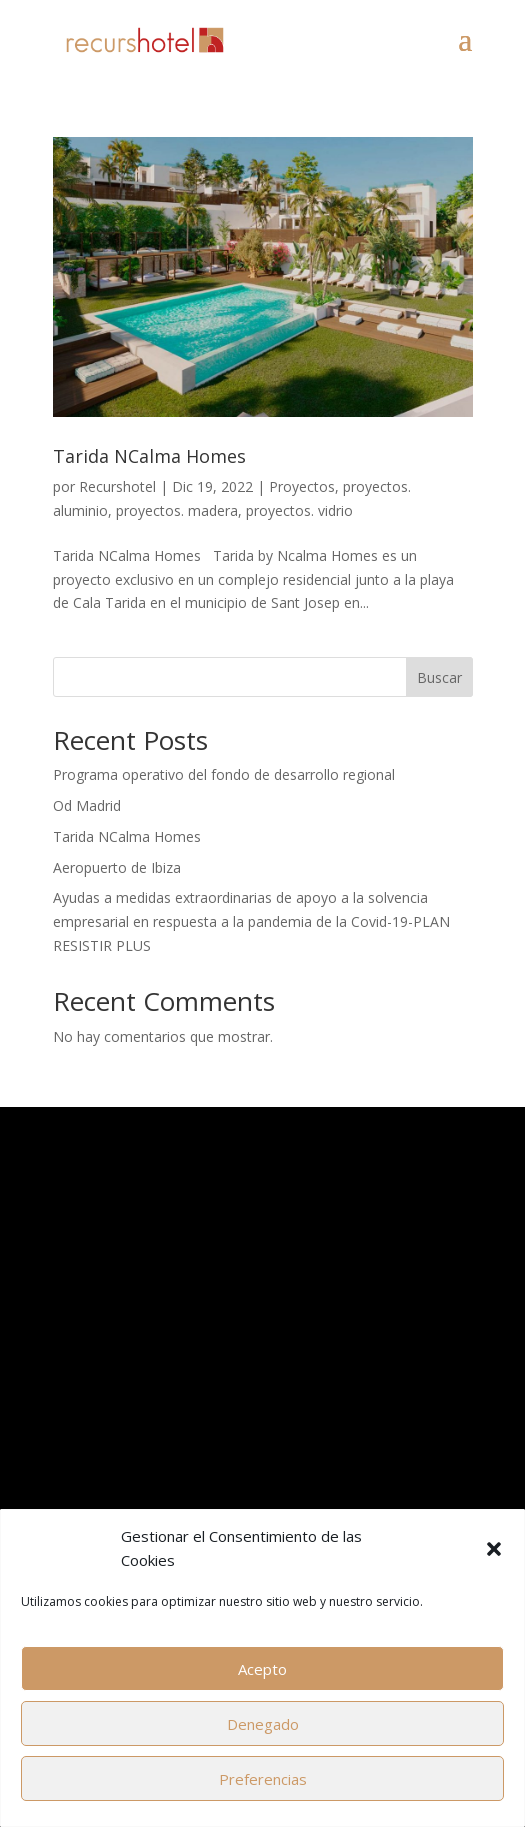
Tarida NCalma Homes (149, 456)
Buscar (439, 677)
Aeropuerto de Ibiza (117, 867)
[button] (494, 1549)
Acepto (262, 1669)
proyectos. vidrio (299, 510)
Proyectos (302, 486)
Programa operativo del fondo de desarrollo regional (224, 774)
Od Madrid (87, 805)
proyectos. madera (177, 510)
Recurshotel (117, 486)
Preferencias (263, 1779)
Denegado (263, 1724)
